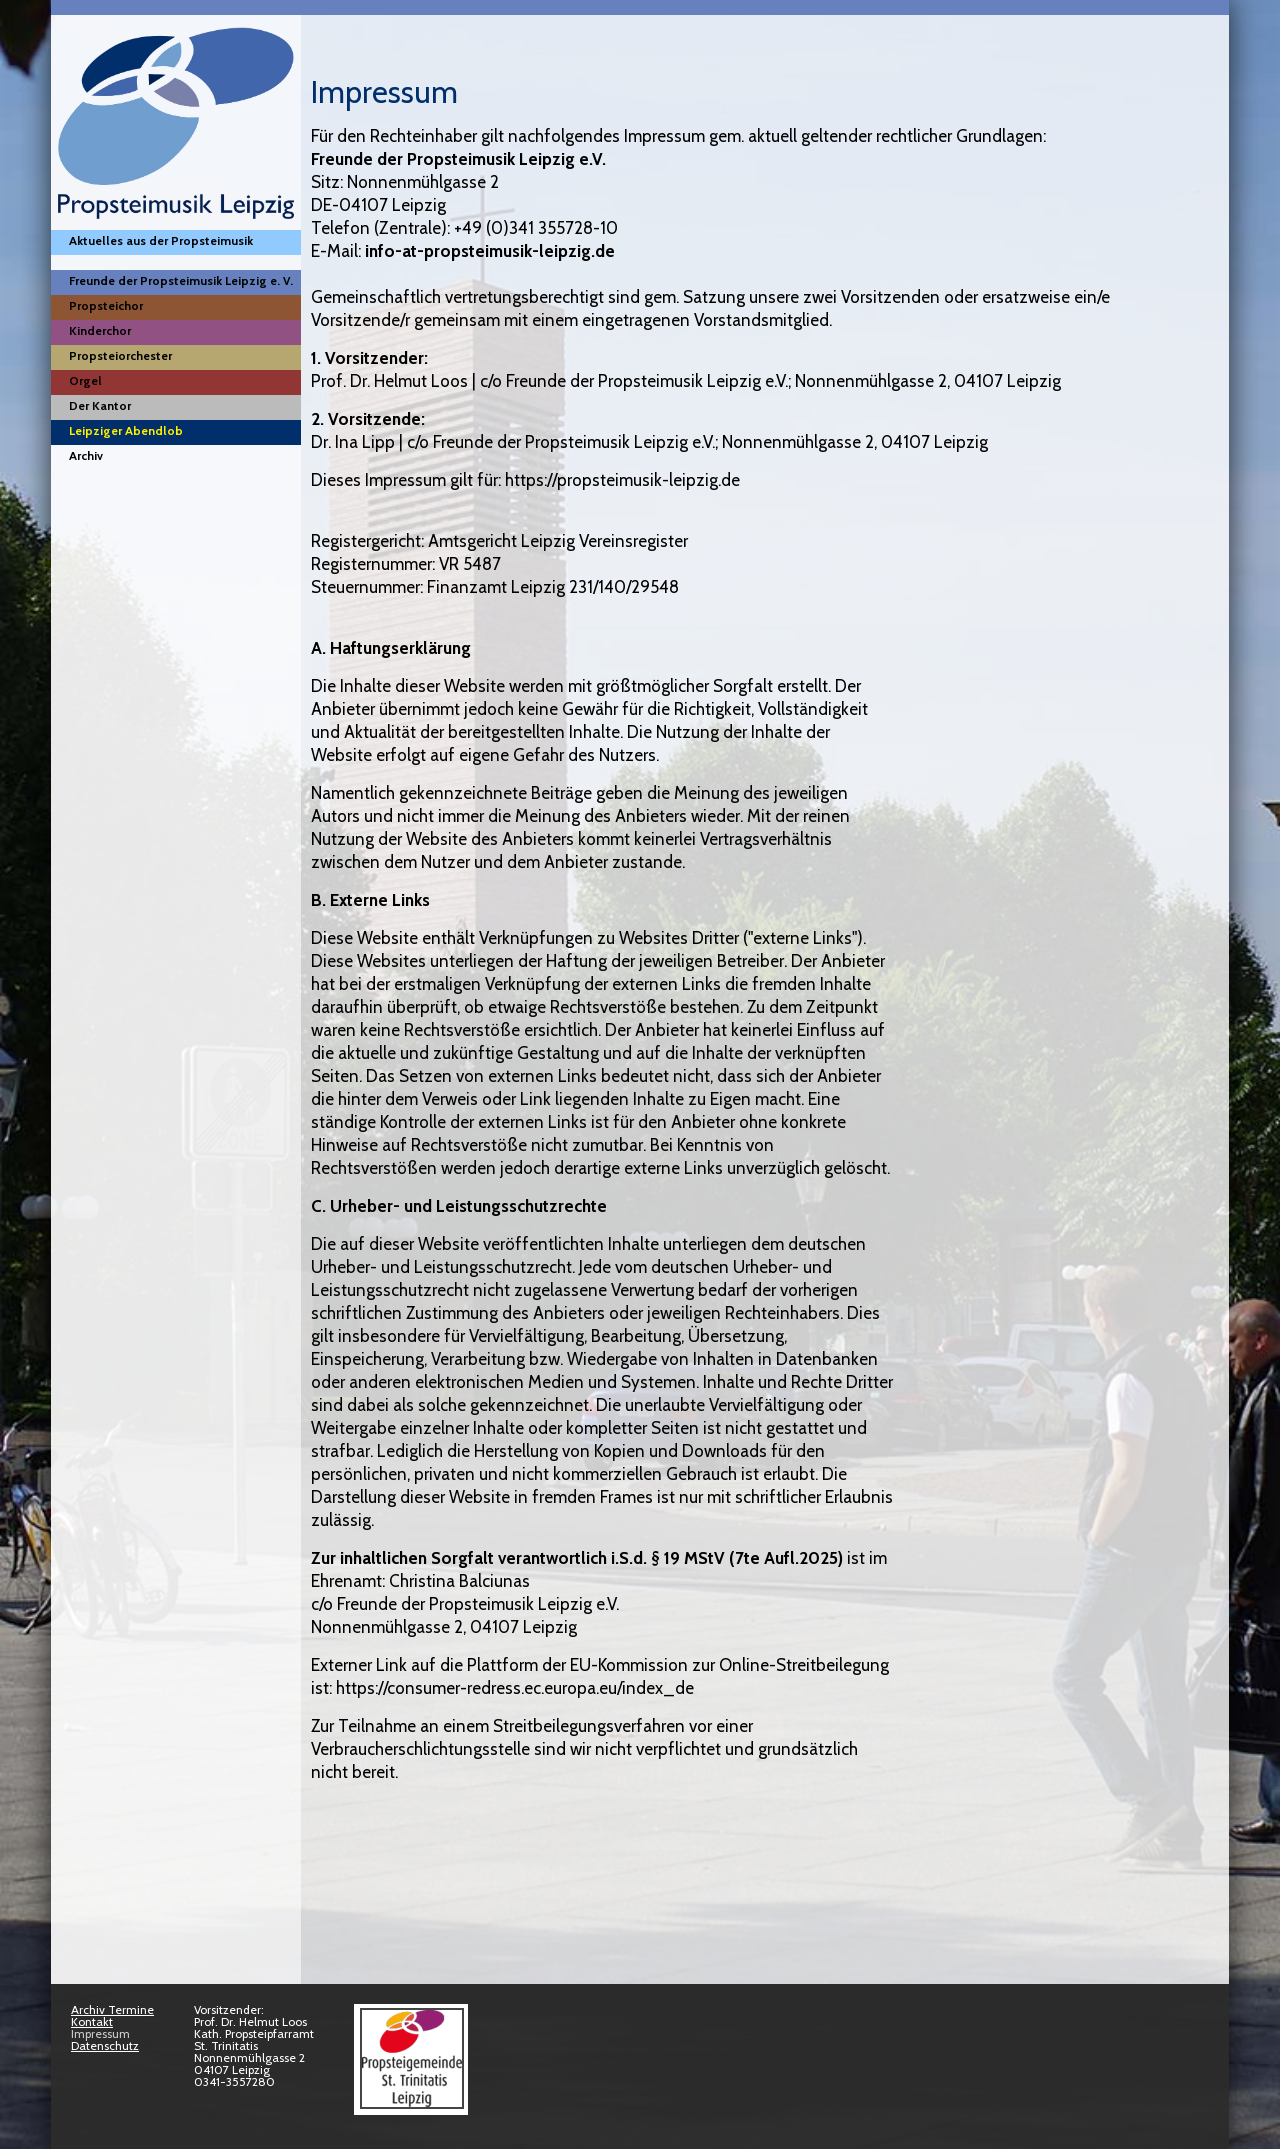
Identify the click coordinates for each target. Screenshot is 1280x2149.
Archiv (86, 455)
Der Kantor (100, 405)
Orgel (85, 380)
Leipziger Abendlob (126, 430)
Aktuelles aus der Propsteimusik (161, 240)
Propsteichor (106, 305)
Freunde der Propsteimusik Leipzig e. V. (181, 280)
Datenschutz (105, 2045)
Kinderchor (100, 330)
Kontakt (92, 2021)
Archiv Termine (112, 2009)
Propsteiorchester (120, 355)
